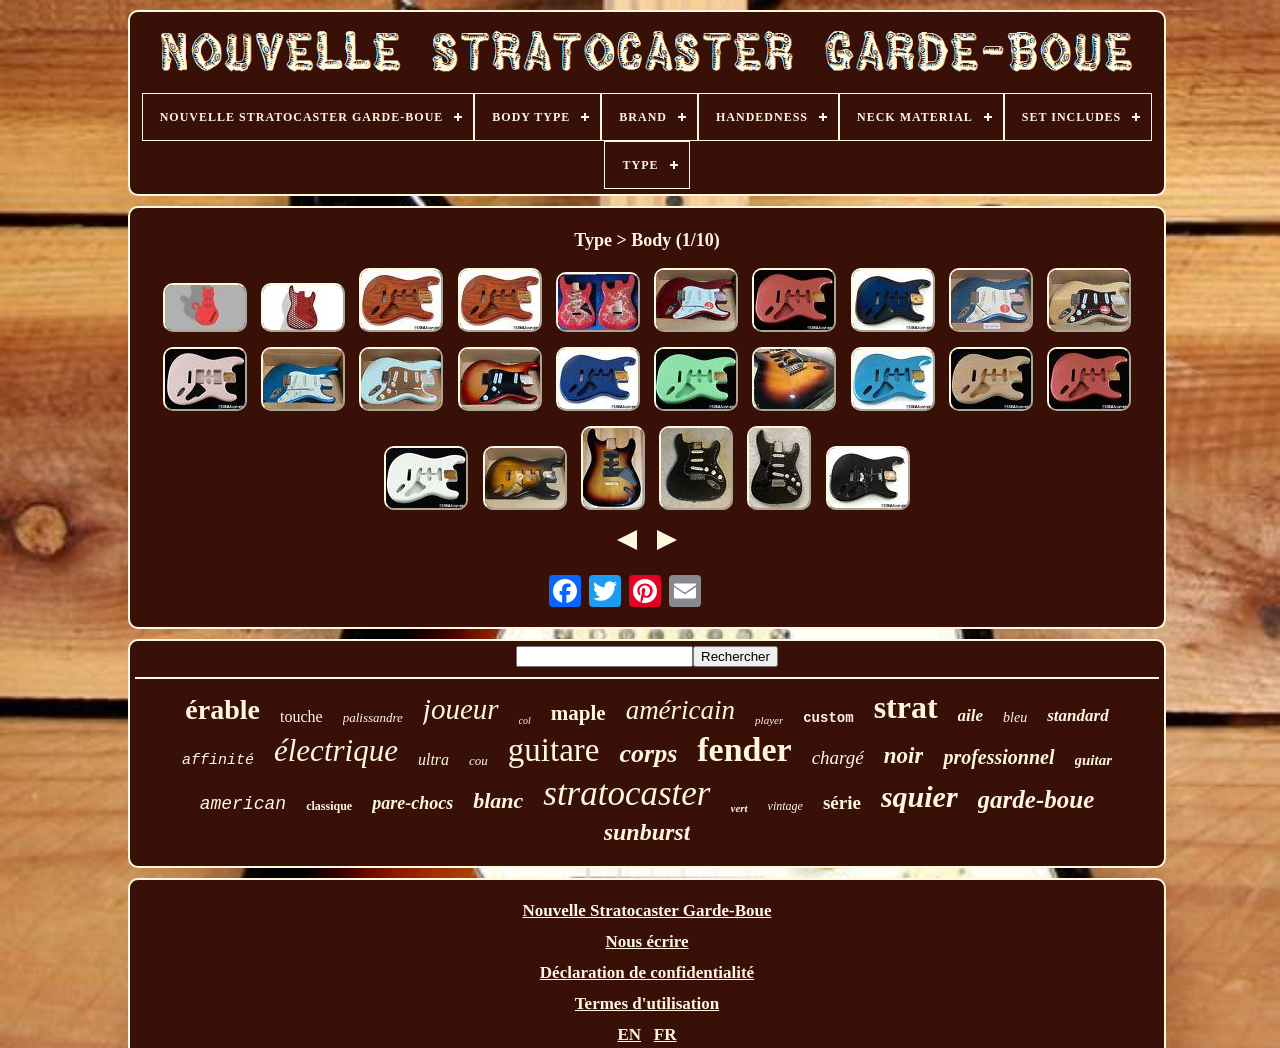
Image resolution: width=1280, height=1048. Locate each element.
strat (906, 707)
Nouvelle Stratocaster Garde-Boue (647, 910)
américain (680, 710)
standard (1077, 715)
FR (665, 1034)
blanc (498, 800)
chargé (838, 757)
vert (739, 808)
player (769, 720)
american (243, 804)
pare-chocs (412, 803)
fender (744, 749)
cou (478, 760)
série (842, 802)
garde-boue (1036, 799)
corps (648, 753)
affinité (218, 760)
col (525, 720)
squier (919, 796)
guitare (554, 750)
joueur (461, 709)
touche (301, 716)
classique (329, 806)
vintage (785, 806)
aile (971, 715)
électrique (336, 750)
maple (578, 713)
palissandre (373, 717)
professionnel (998, 757)
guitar (1094, 760)
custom (828, 718)
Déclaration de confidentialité (647, 972)
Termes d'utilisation (647, 1003)
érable (222, 709)
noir (904, 755)
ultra (433, 759)
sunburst (647, 832)
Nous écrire (646, 941)
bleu (1015, 717)
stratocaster (626, 793)
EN (629, 1034)
